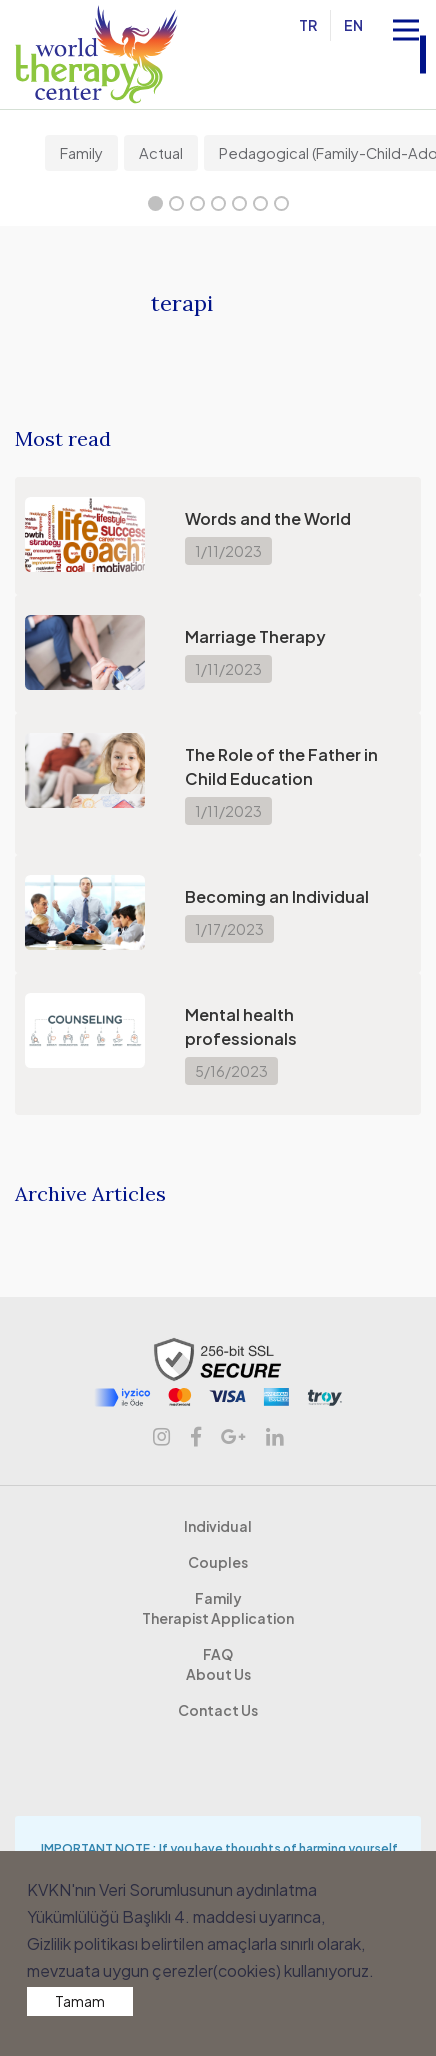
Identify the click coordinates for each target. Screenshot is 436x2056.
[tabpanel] (84, 153)
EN (355, 25)
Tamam (80, 2001)
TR (310, 25)
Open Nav (414, 17)
